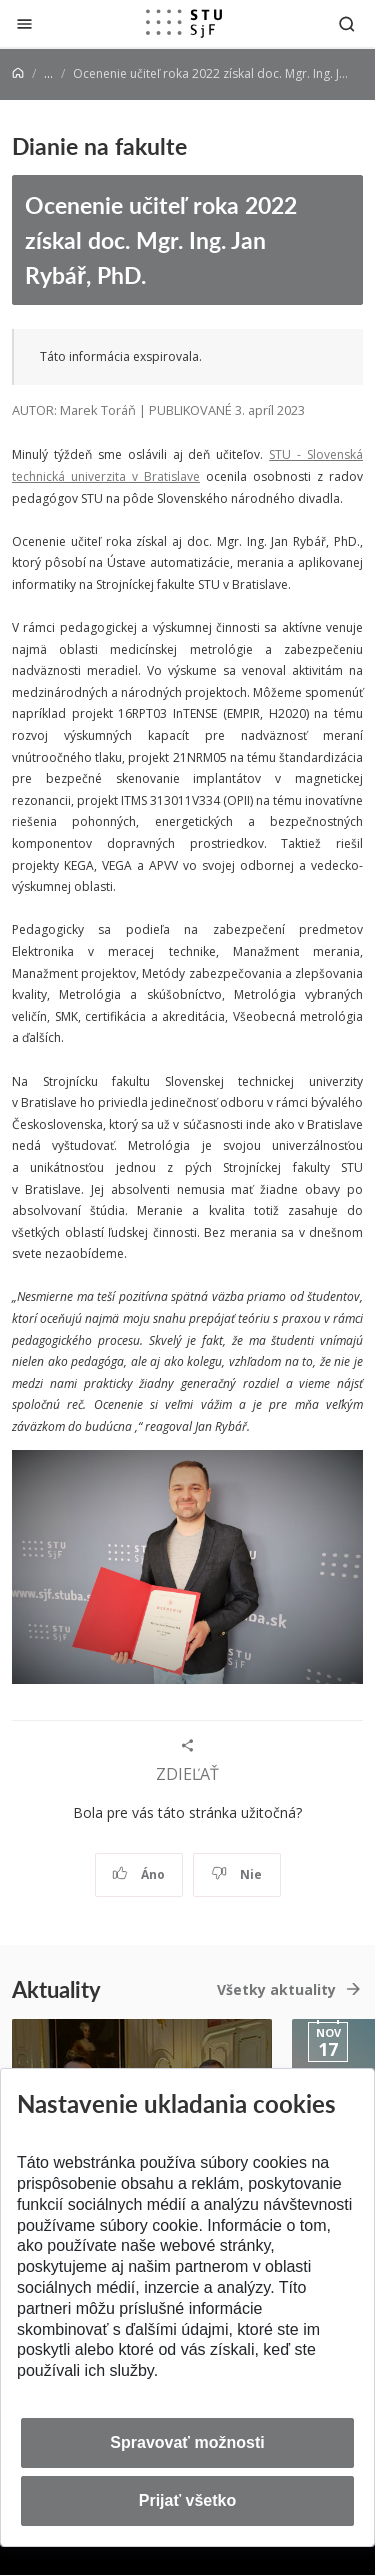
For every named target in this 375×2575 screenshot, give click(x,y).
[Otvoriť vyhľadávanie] (347, 23)
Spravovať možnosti (187, 2442)
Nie (236, 1874)
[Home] (18, 73)
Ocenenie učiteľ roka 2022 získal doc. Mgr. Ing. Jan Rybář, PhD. (161, 239)
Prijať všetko (188, 2500)
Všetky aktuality (276, 1989)
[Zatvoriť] (24, 23)
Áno (138, 1874)
